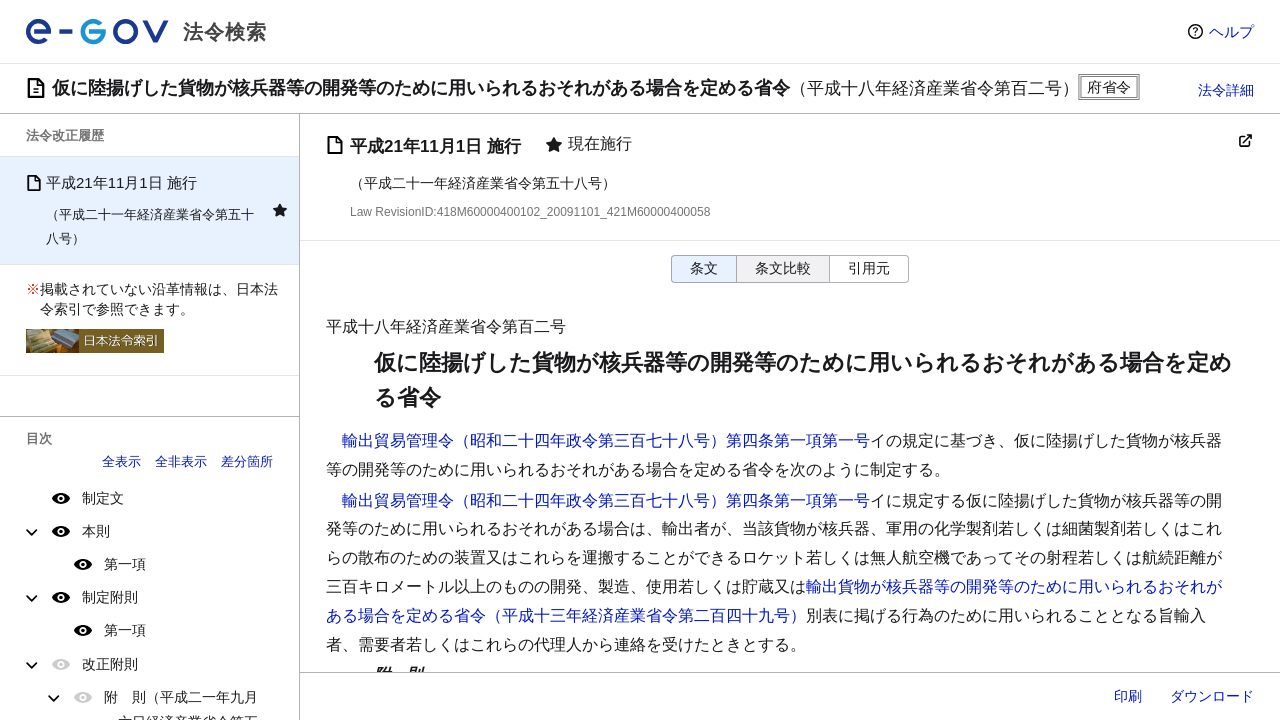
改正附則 (110, 664)
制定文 (103, 498)
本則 (96, 531)
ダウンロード (1212, 696)
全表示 (121, 461)
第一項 (125, 564)
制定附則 (110, 597)
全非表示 (181, 461)
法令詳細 (1226, 90)
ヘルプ (1231, 31)
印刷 (1128, 696)
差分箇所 (247, 461)
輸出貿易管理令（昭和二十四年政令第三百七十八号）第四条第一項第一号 (606, 440)
